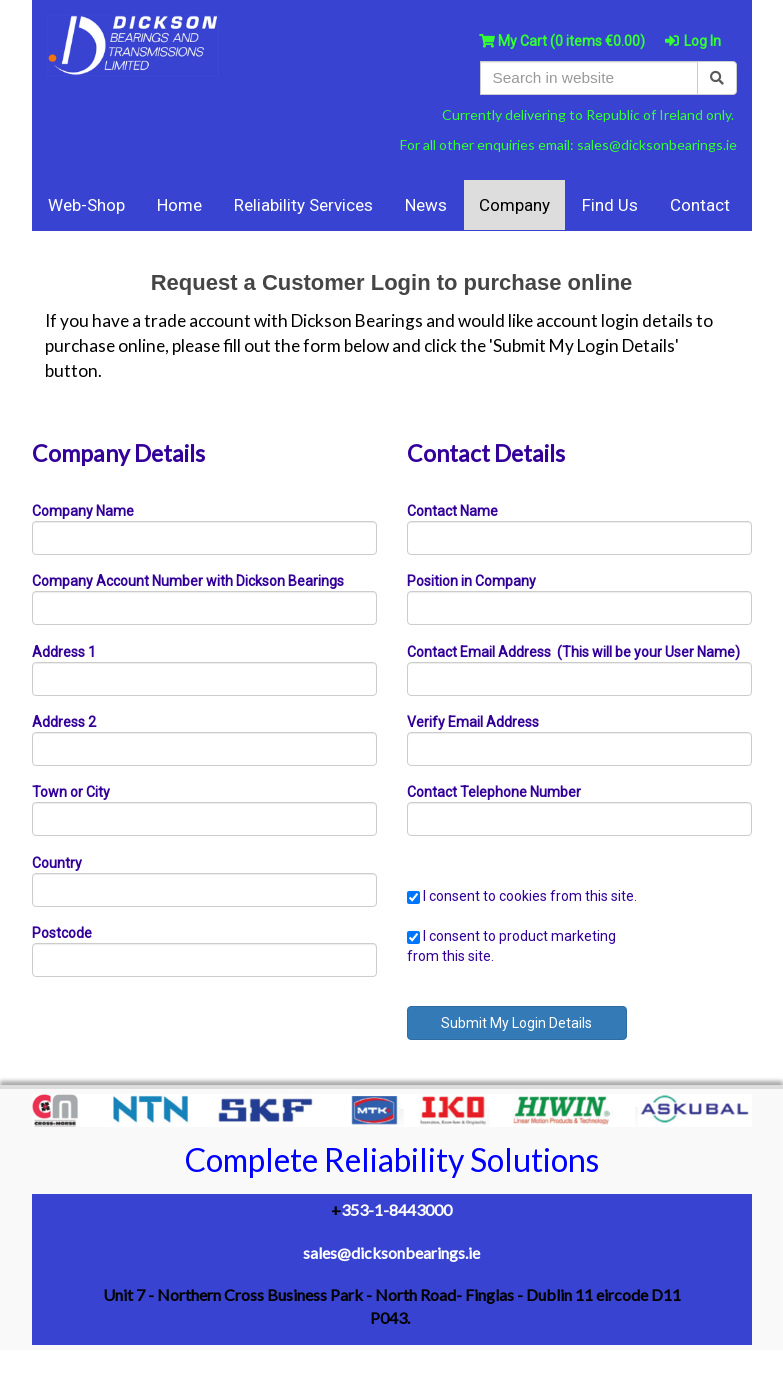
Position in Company (471, 581)
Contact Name (452, 511)
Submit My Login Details (516, 1023)
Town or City (71, 792)
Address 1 (64, 652)
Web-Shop (86, 205)
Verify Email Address (473, 722)
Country (57, 863)
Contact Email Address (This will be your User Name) (573, 652)
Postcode (62, 933)
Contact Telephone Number (494, 792)
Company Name (83, 511)
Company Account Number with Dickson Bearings (188, 581)
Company (514, 205)
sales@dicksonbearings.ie (657, 144)
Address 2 (64, 722)
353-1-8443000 (396, 1209)
